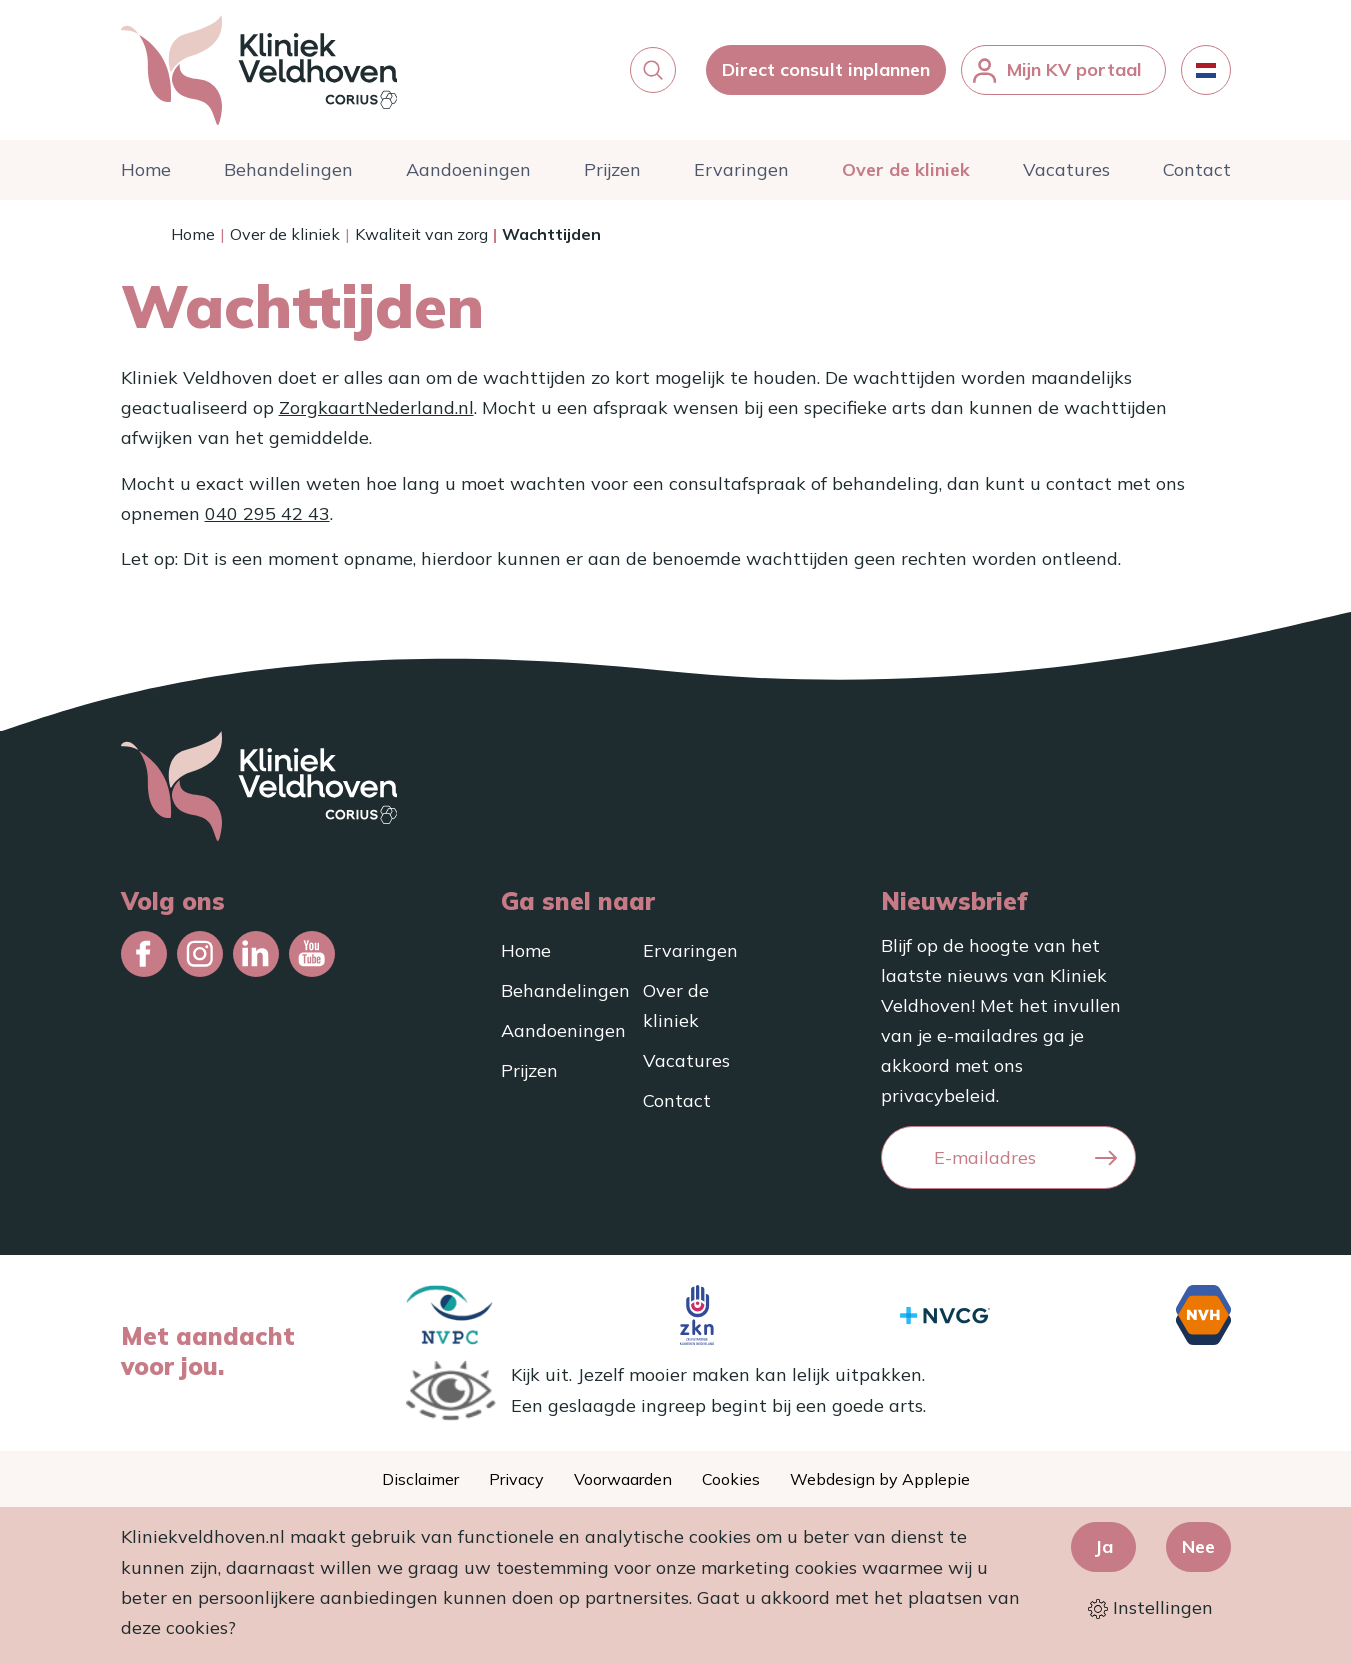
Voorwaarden (623, 1479)
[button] (653, 70)
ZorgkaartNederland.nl (376, 407)
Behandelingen (288, 169)
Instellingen (1150, 1607)
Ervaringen (741, 169)
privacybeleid (938, 1095)
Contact (1197, 169)
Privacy (516, 1479)
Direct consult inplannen (826, 69)
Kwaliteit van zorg (421, 234)
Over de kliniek (906, 169)
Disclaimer (420, 1479)
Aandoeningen (468, 169)
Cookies (731, 1479)
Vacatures (1066, 169)
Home (146, 169)
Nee (1198, 1546)
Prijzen (612, 169)
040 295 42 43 (267, 513)
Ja (1103, 1546)
